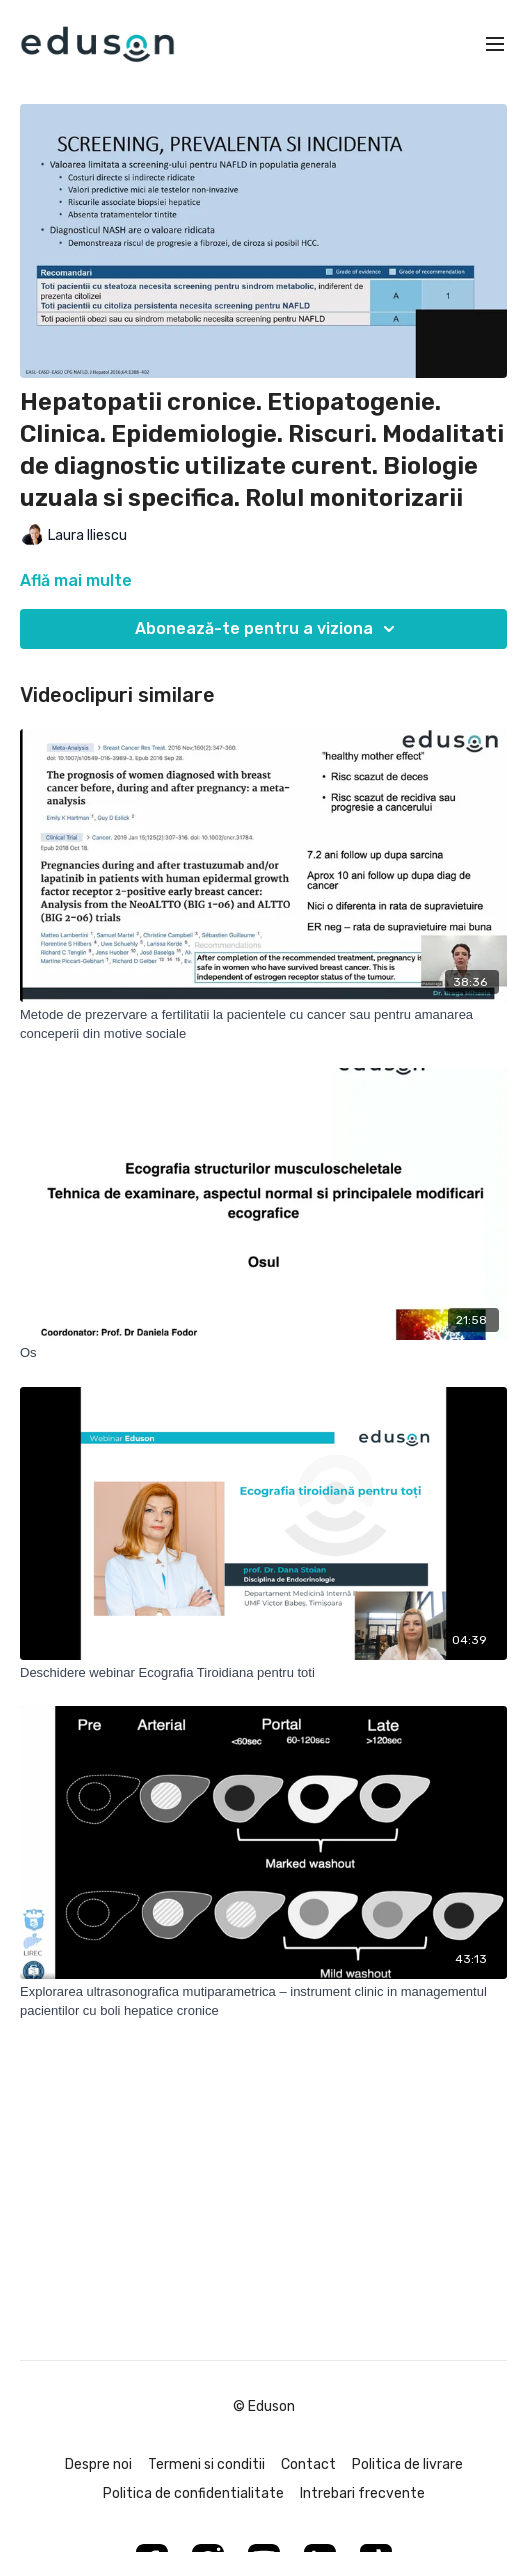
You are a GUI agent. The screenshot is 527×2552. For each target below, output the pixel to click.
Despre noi (98, 2464)
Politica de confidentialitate (193, 2493)
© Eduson (264, 2407)
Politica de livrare (407, 2464)
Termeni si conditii (206, 2464)
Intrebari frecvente (362, 2493)
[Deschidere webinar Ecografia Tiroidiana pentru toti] (263, 1673)
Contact (308, 2464)
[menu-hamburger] (495, 44)
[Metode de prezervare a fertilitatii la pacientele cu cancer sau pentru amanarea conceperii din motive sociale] (263, 1024)
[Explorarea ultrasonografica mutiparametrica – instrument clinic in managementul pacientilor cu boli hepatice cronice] (263, 2001)
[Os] (263, 1353)
